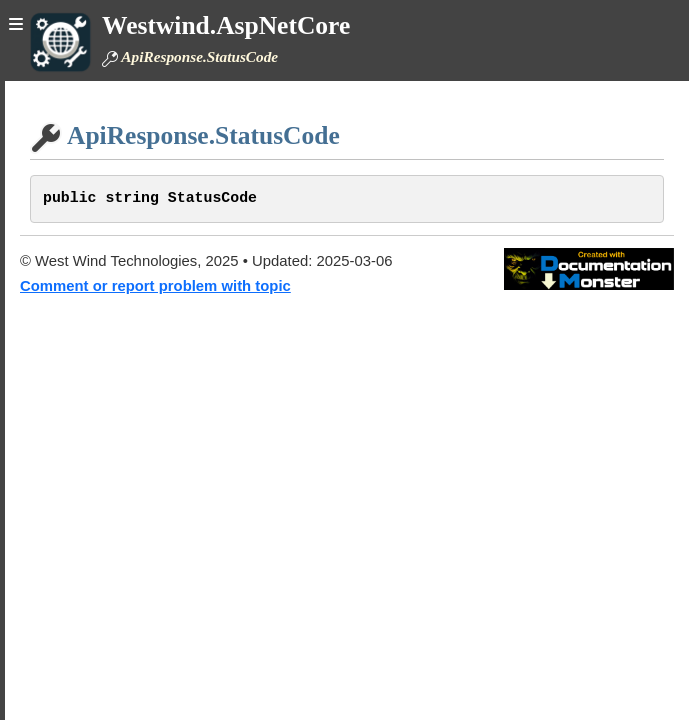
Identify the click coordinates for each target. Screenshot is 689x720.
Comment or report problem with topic (155, 286)
